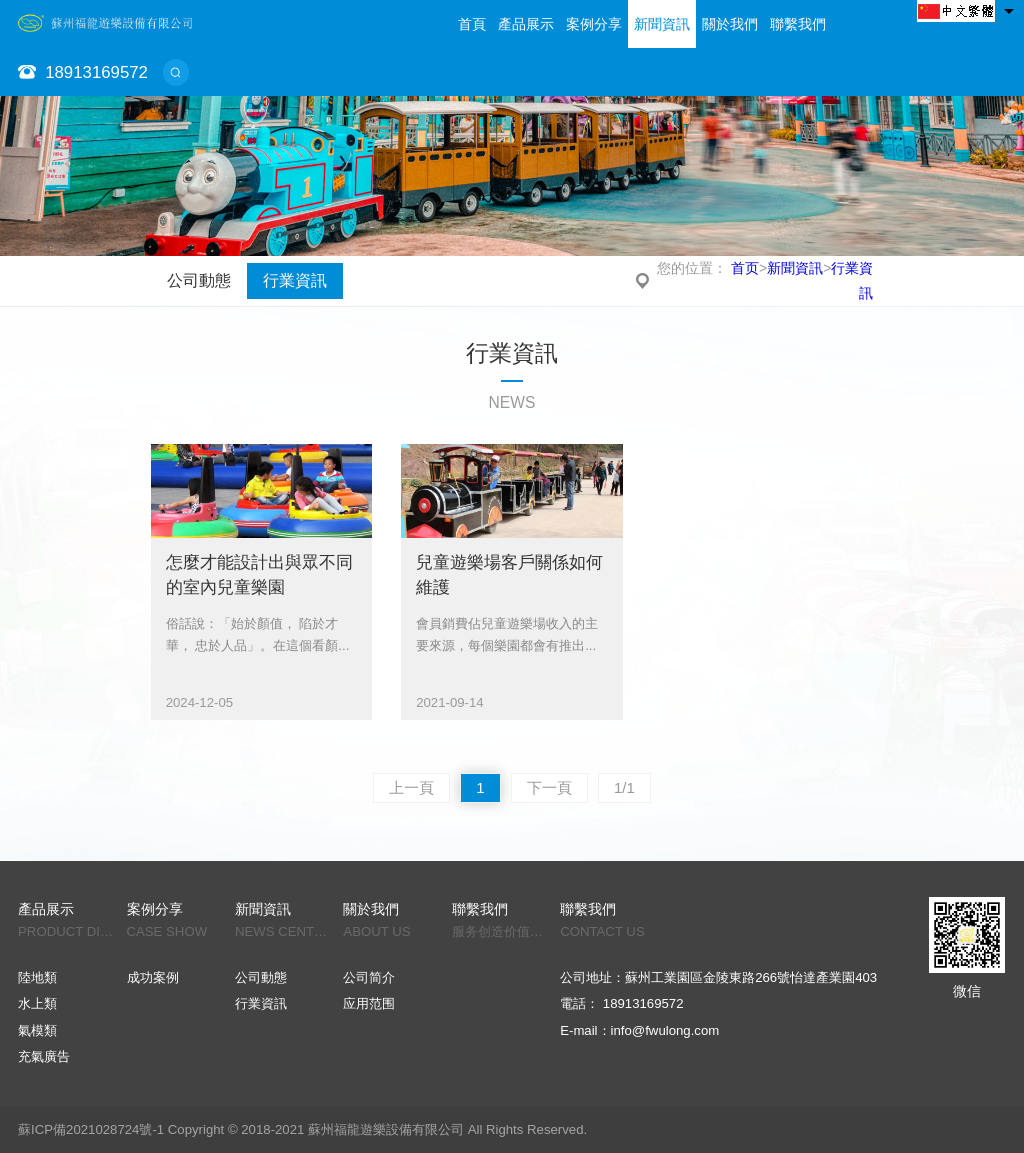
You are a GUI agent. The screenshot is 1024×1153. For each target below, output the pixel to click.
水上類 (37, 1003)
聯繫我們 (798, 24)
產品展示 (526, 24)
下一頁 (549, 787)
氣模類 (37, 1030)
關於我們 (730, 24)
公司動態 (199, 280)
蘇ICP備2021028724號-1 (91, 1129)
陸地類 (37, 977)
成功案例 (153, 977)
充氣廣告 (44, 1056)
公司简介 (369, 977)
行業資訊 (295, 280)
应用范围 (369, 1003)
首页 (745, 268)
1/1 (624, 787)
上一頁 (411, 787)
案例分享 (594, 24)
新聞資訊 (662, 24)
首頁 (472, 24)
